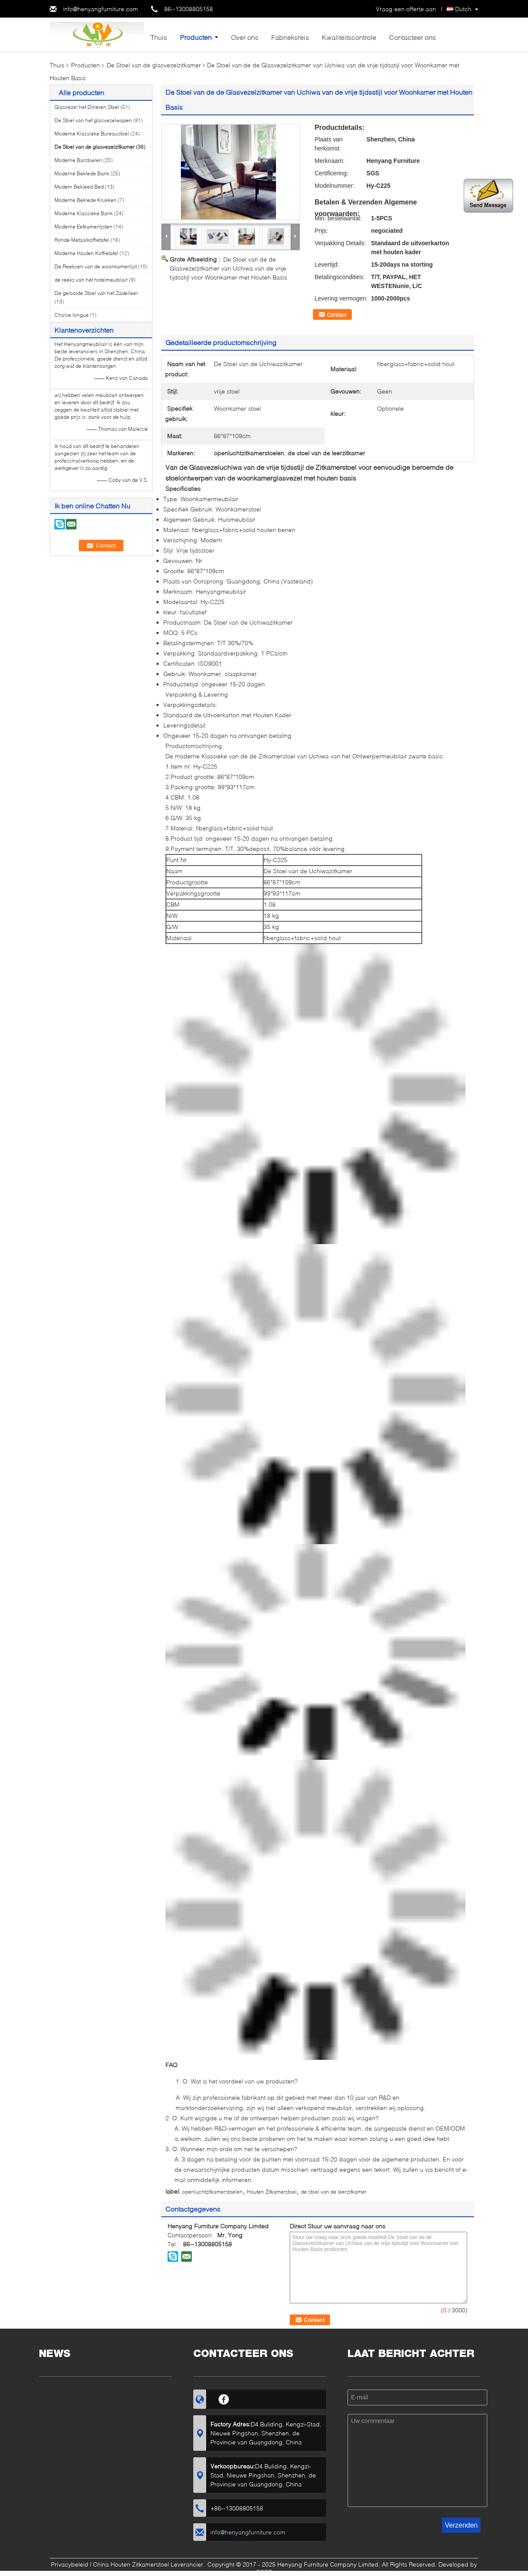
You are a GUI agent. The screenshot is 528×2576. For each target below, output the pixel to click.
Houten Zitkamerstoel (272, 2191)
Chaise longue (71, 315)
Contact (336, 314)
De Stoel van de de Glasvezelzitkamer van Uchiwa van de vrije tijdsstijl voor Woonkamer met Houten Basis (228, 268)
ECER (264, 2572)
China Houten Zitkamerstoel (131, 2564)
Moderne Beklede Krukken (85, 200)
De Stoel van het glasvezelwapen (93, 120)
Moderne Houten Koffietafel (86, 253)
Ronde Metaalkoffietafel (81, 240)
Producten (196, 37)
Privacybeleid (69, 2564)
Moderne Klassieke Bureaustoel (91, 133)
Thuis (158, 37)
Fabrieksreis (290, 37)
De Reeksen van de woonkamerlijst (95, 266)
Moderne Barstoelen (78, 160)
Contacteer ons (412, 37)
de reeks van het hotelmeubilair (91, 280)
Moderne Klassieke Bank (83, 213)
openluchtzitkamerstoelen (212, 2191)
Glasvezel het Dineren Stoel (86, 107)
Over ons (244, 37)
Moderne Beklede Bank (81, 173)
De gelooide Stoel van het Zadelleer (96, 293)
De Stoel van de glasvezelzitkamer (154, 65)
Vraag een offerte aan (406, 8)
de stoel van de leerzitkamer (333, 2191)
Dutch (463, 8)
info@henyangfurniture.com (100, 8)
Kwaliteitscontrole (349, 37)
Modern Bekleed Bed (79, 186)
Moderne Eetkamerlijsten (83, 226)
